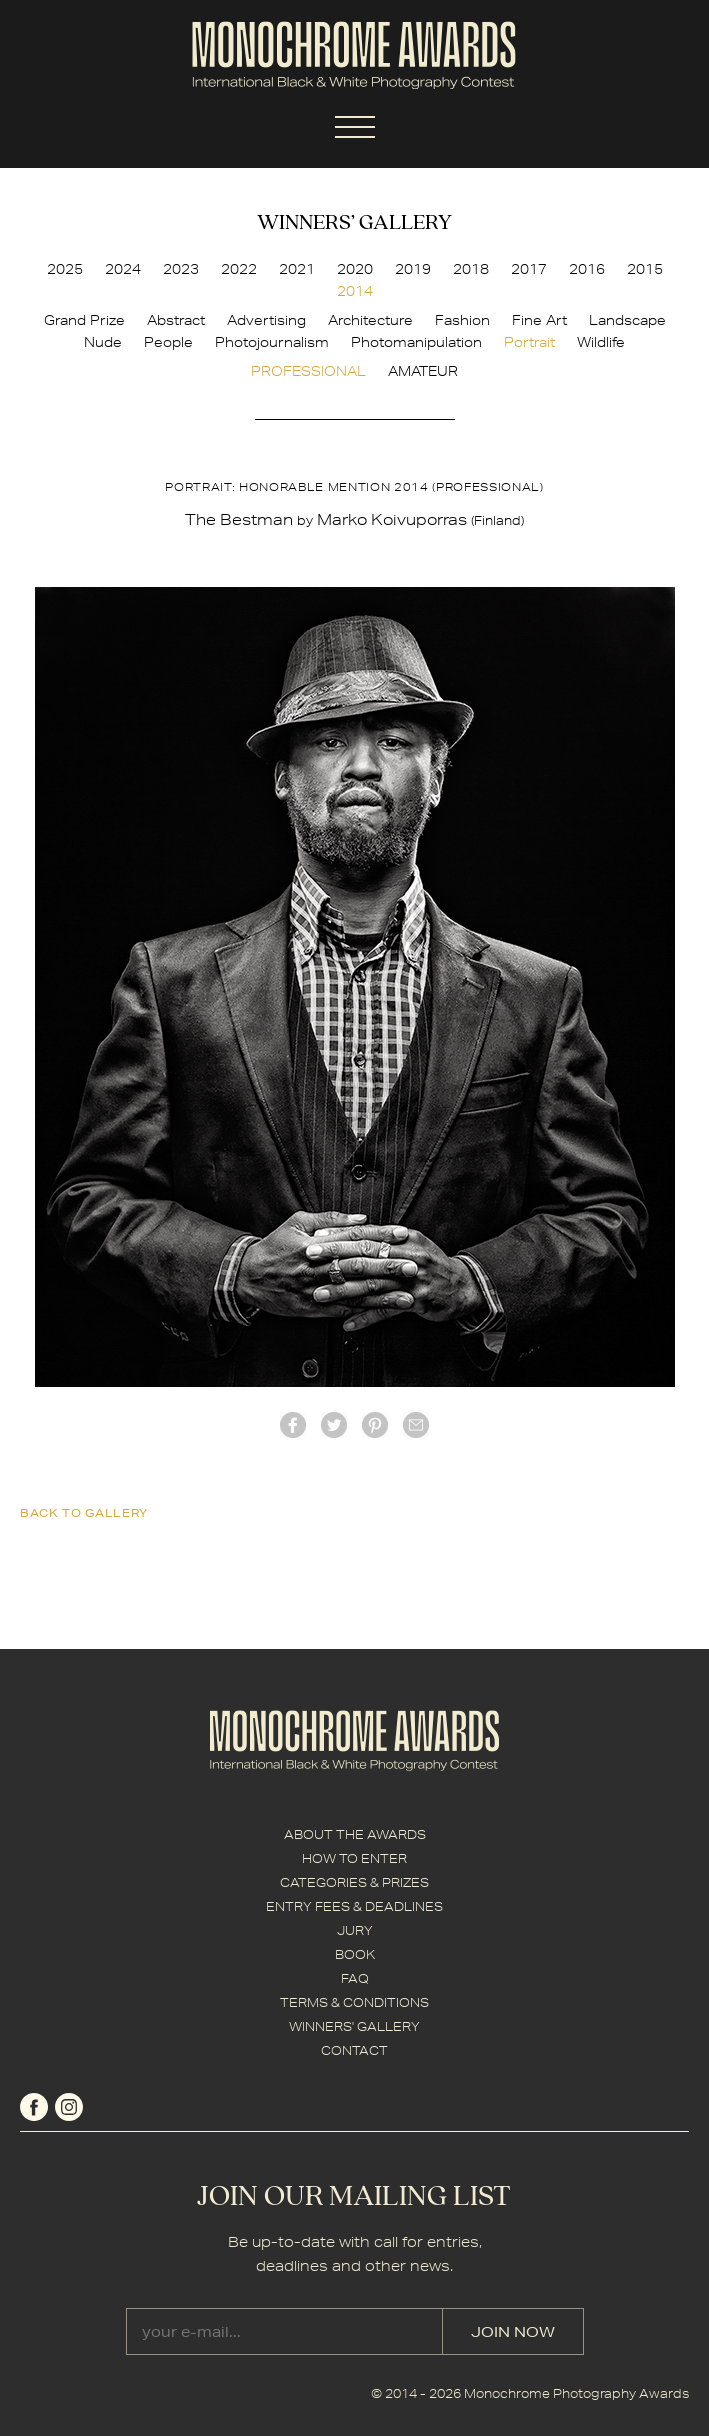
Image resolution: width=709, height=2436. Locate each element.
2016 (587, 269)
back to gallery (84, 1512)
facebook (293, 1425)
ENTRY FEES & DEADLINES (354, 1906)
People (168, 342)
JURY (355, 1930)
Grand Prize (84, 320)
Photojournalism (272, 342)
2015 (645, 269)
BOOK (355, 1954)
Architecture (370, 320)
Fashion (462, 320)
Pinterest (375, 1425)
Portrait (529, 342)
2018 (471, 269)
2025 (65, 269)
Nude (103, 342)
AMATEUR (423, 371)
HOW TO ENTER (354, 1858)
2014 (355, 291)
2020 (355, 269)
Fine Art (539, 320)
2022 (239, 269)
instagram (69, 2107)
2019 (413, 269)
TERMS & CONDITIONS (354, 2002)
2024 (123, 269)
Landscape (627, 320)
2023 (181, 269)
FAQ (355, 1978)
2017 (529, 269)
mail (416, 1425)
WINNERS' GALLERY (354, 2026)
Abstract (176, 320)
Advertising (266, 320)
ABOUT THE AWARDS (355, 1834)
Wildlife (601, 342)
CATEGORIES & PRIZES (354, 1882)
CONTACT (354, 2050)
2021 (297, 269)
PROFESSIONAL (308, 371)
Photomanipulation (416, 342)
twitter (334, 1425)
